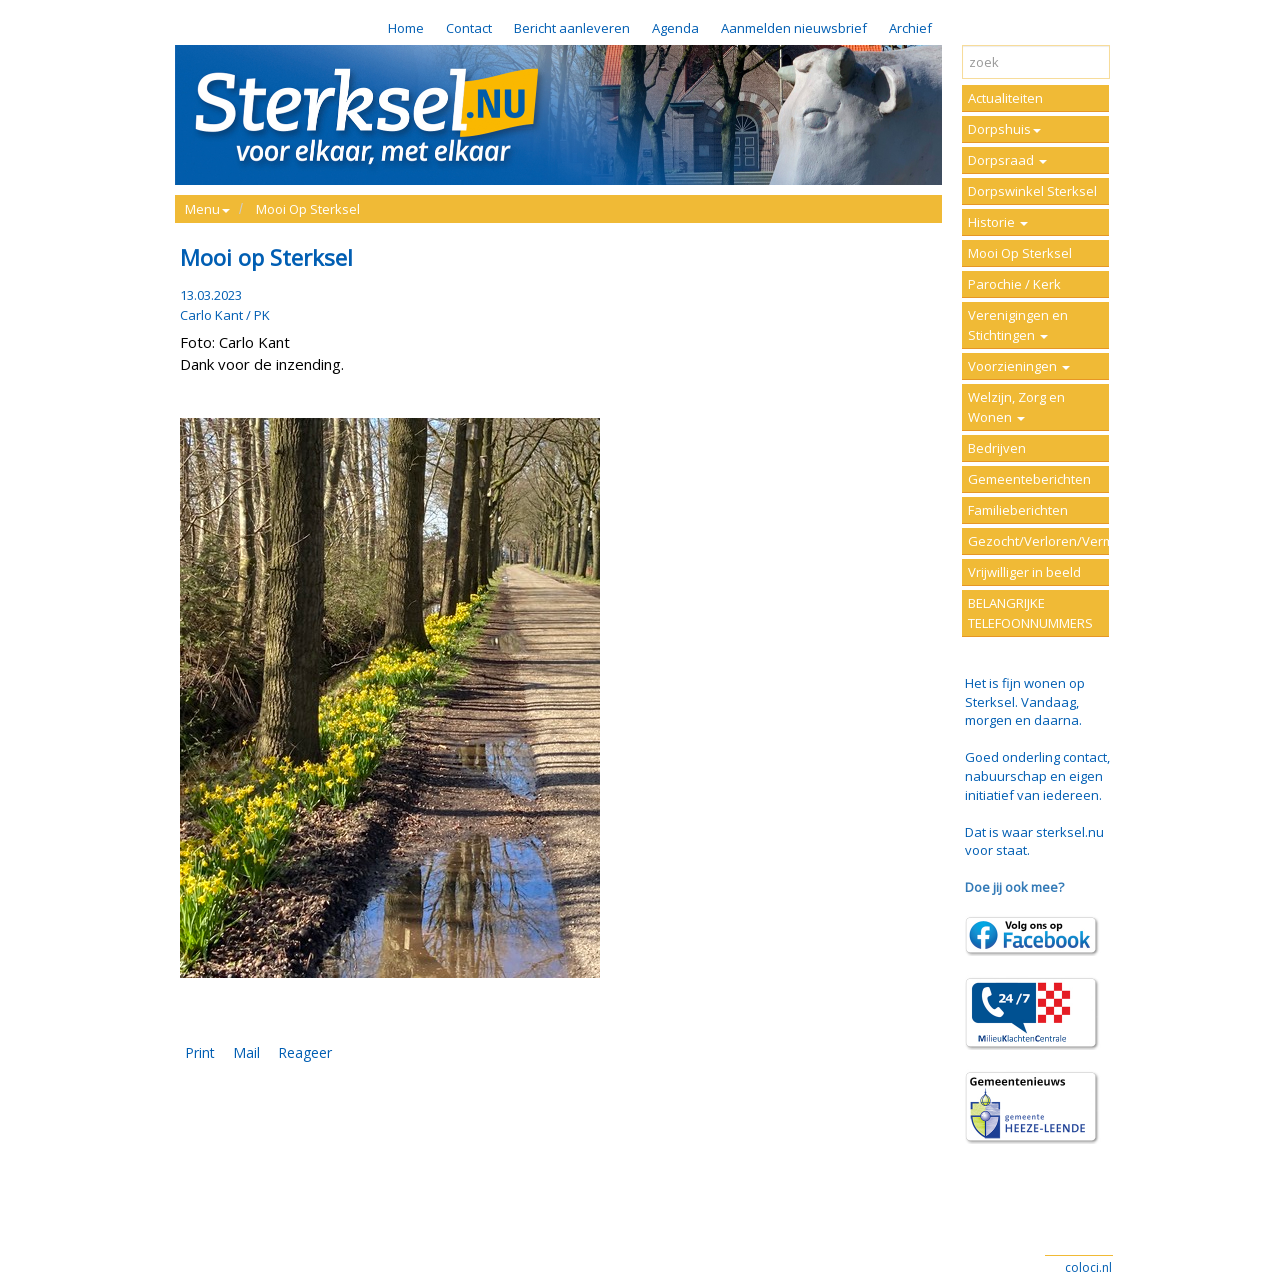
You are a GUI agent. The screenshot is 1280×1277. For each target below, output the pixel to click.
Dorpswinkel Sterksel (1032, 191)
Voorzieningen (1019, 366)
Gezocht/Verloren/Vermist (1038, 541)
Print (200, 1052)
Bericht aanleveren (572, 28)
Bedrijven (997, 448)
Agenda (675, 28)
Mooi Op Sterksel (308, 209)
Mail (246, 1052)
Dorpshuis (1004, 129)
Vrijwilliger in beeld (1024, 572)
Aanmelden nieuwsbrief (794, 28)
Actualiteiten (1005, 98)
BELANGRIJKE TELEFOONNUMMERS (1030, 613)
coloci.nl (1088, 1267)
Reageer (305, 1052)
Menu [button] (207, 209)
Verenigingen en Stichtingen (1018, 325)
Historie (998, 222)
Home (406, 28)
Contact (469, 28)
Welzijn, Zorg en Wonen (1016, 407)
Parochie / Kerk (1014, 284)
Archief (910, 28)
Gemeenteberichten (1029, 479)
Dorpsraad (1007, 160)
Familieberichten (1018, 510)
